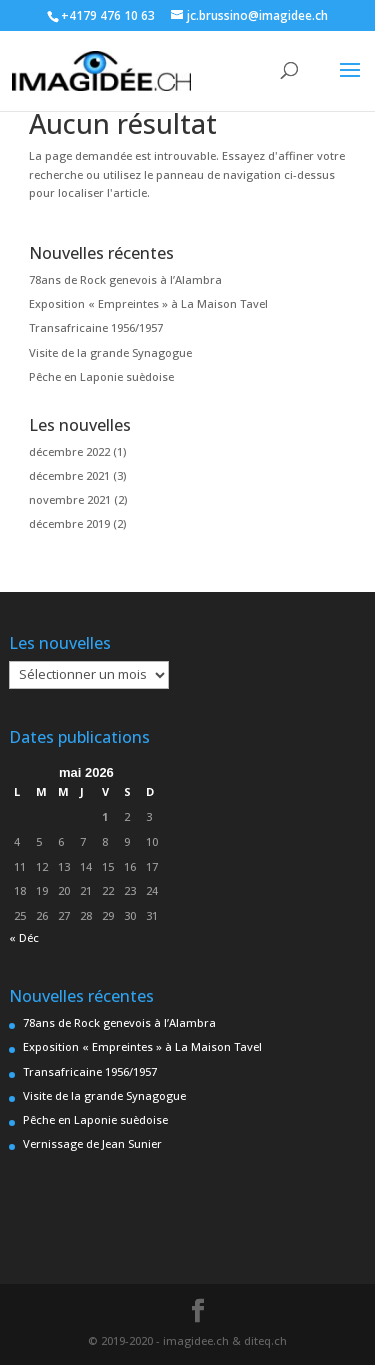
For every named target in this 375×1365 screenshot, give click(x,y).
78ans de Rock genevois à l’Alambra (125, 279)
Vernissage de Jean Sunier (92, 1143)
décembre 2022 (69, 451)
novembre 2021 (70, 499)
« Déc (24, 937)
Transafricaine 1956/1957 (96, 327)
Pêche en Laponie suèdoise (101, 376)
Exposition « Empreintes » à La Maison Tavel (148, 303)
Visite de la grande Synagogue (110, 352)
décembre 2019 (69, 523)
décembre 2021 (69, 475)
